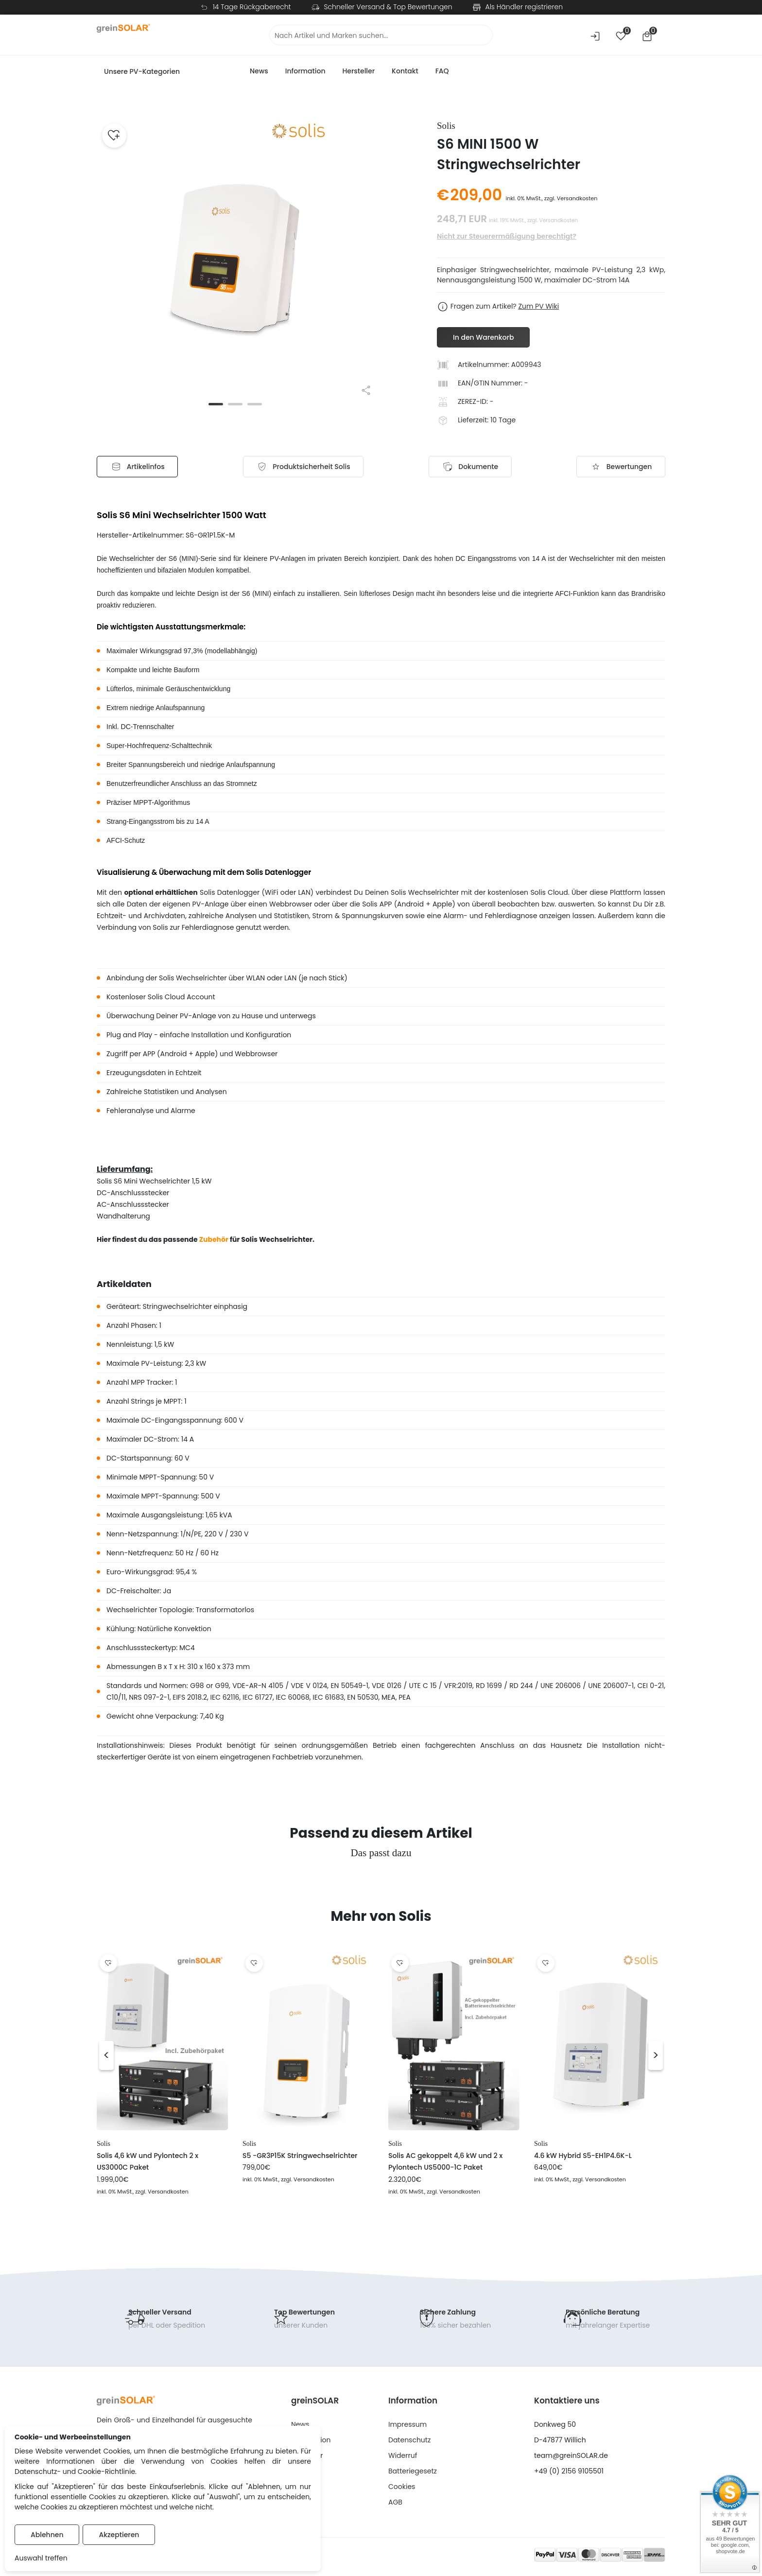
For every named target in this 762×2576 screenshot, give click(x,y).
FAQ (442, 71)
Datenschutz (409, 2440)
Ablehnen (47, 2535)
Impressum (407, 2425)
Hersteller (358, 71)
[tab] (304, 467)
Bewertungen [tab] (618, 467)
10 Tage (503, 420)
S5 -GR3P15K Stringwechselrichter (299, 2156)
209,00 (476, 195)
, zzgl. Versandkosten (161, 2192)
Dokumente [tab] (469, 467)
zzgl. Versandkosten (571, 198)
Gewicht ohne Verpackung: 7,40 (160, 1717)
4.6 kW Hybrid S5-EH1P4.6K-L (583, 2156)
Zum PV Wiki (538, 306)
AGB (395, 2502)
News (259, 71)
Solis (103, 2144)
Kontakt (405, 71)
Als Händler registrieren (524, 7)
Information (305, 71)
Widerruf (402, 2456)
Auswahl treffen (41, 2558)
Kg (219, 1717)
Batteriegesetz (412, 2471)
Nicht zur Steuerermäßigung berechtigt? (506, 236)
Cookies (401, 2487)
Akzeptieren (119, 2535)
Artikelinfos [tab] (140, 467)
